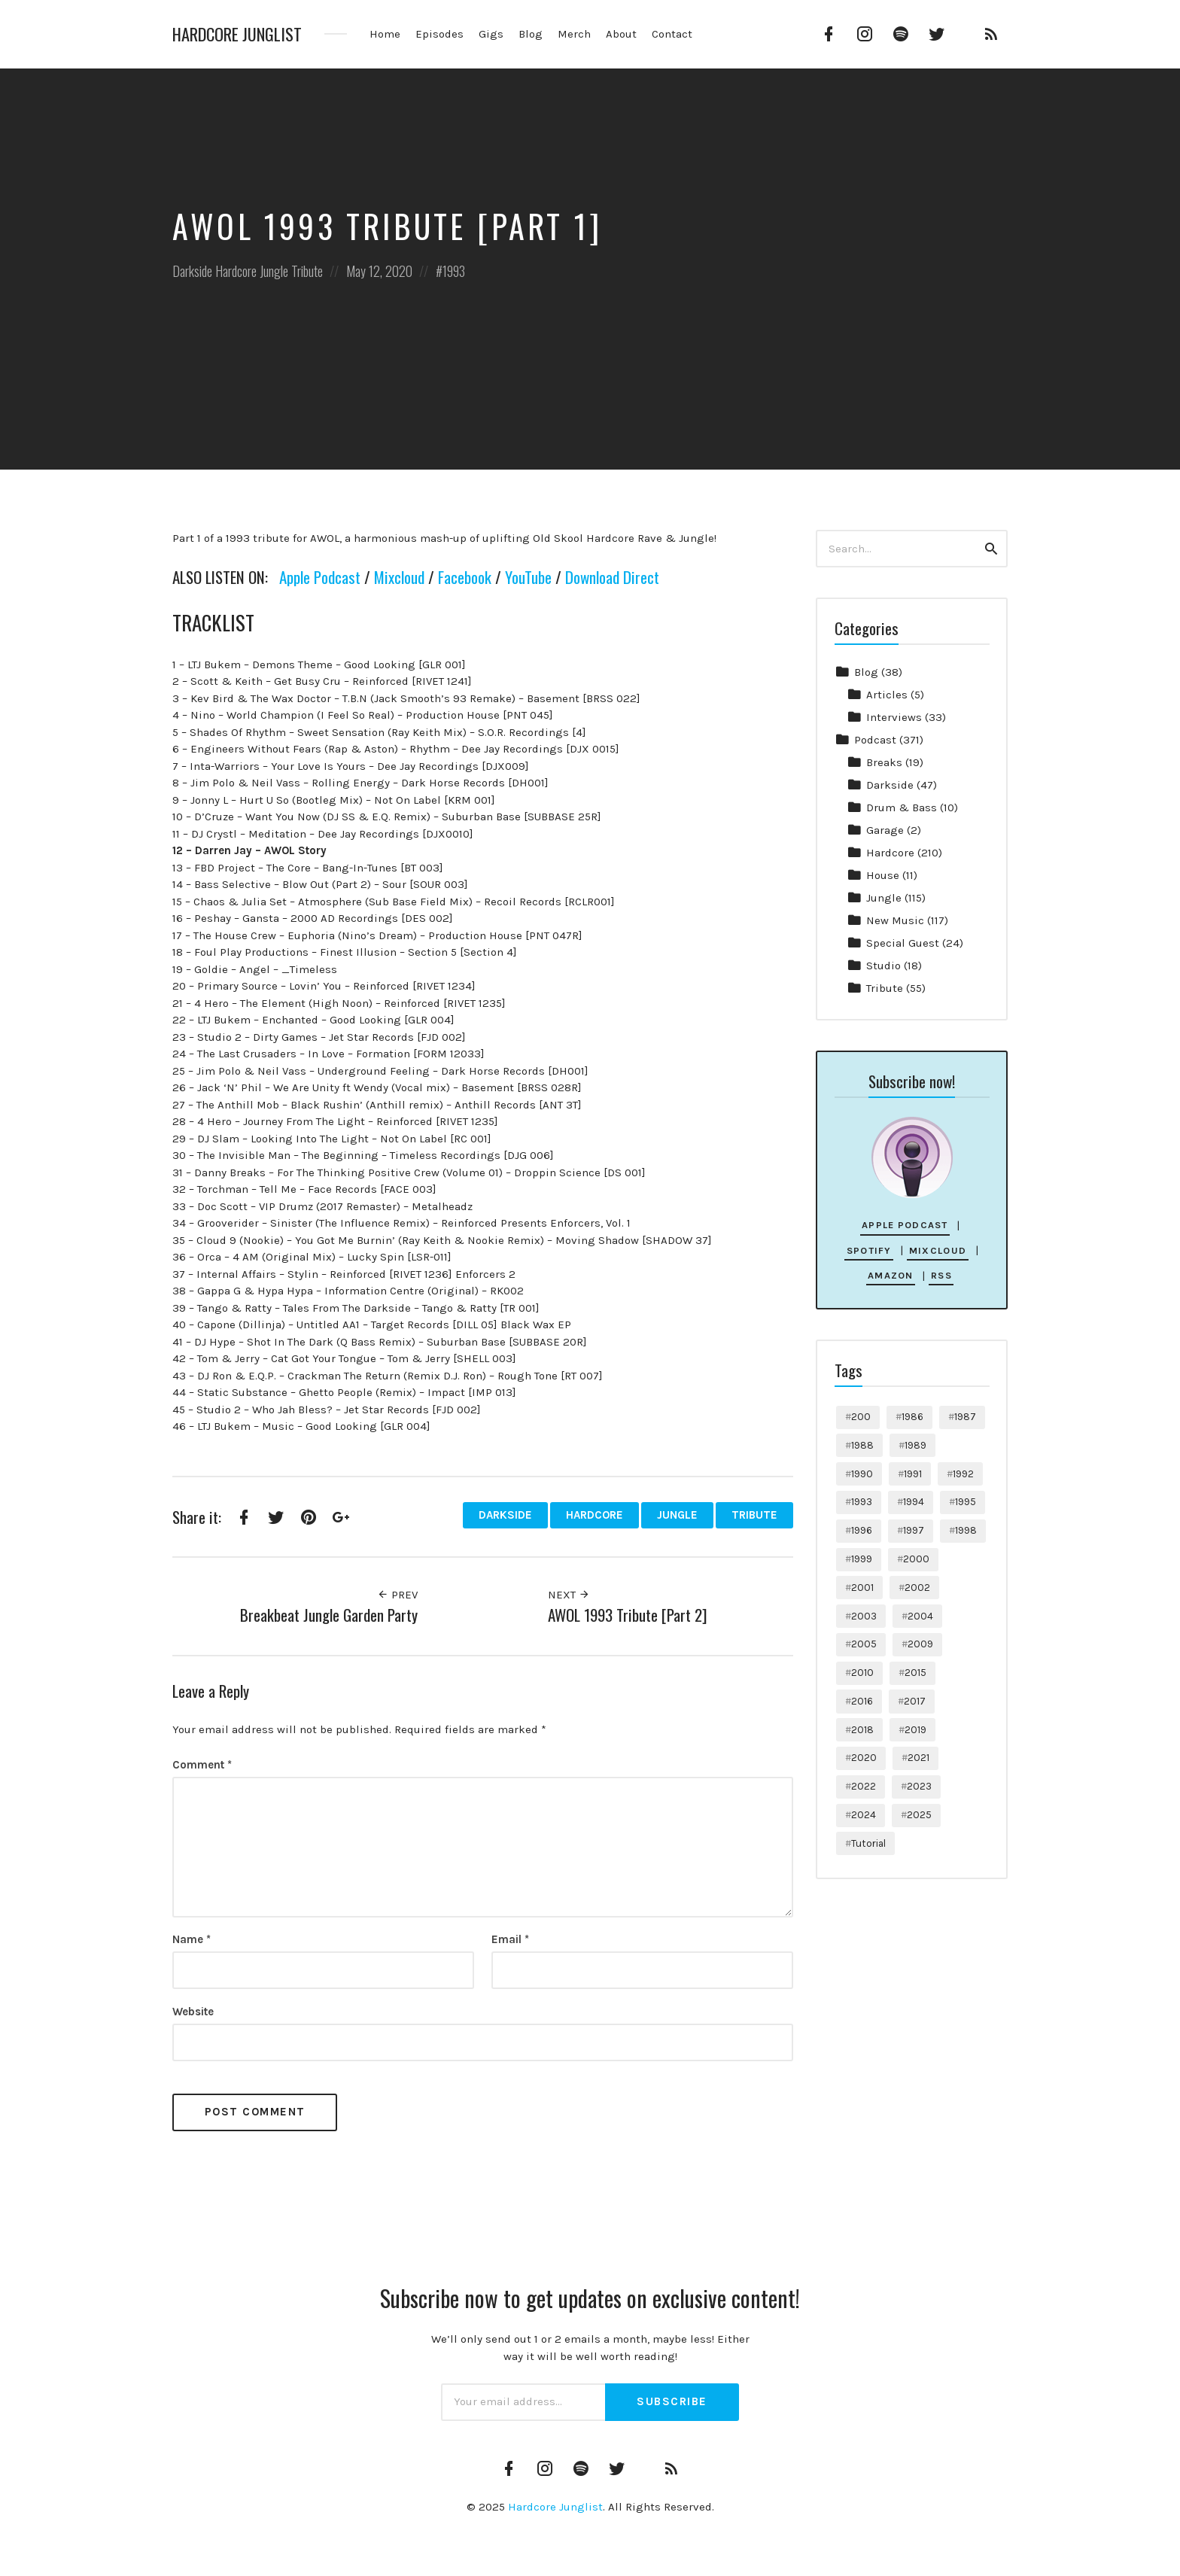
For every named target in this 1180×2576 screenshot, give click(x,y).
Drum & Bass (901, 807)
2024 (863, 1814)
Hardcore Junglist (237, 34)
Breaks (884, 762)
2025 (919, 1814)
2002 (917, 1587)
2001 (862, 1587)
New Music (895, 920)
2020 (864, 1757)
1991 (913, 1474)
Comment (202, 1765)
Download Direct (612, 576)
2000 (916, 1559)
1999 (861, 1559)
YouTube (528, 576)
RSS (941, 1275)
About (621, 34)
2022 (863, 1786)
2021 (918, 1757)
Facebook (464, 576)
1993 (453, 271)
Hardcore (236, 271)
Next (569, 1594)
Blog (531, 34)
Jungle (274, 271)
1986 (912, 1416)
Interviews (894, 717)
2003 (864, 1616)
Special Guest (902, 943)
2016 (862, 1701)
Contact (672, 34)
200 (861, 1416)
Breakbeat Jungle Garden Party (329, 1614)
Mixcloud (399, 576)
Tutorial (868, 1843)
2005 (864, 1644)
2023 (919, 1786)
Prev (397, 1594)
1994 (913, 1501)
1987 (965, 1416)
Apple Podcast (319, 576)
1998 (966, 1530)
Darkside (192, 271)
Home (385, 34)
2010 (862, 1672)
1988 (862, 1445)
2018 (862, 1729)
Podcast (875, 740)
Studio (883, 965)
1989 (915, 1445)
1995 (965, 1501)
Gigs (491, 34)
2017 (915, 1701)
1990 (862, 1474)
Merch (574, 34)
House (882, 875)
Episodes (439, 34)
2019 (915, 1729)
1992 (963, 1474)
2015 (915, 1672)
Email (510, 1939)
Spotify (869, 1250)
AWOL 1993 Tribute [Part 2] (627, 1614)
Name (191, 1939)
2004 (920, 1616)
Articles (887, 694)
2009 (920, 1644)
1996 (861, 1530)
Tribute (307, 271)
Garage (885, 830)
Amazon (891, 1275)
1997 (913, 1530)
